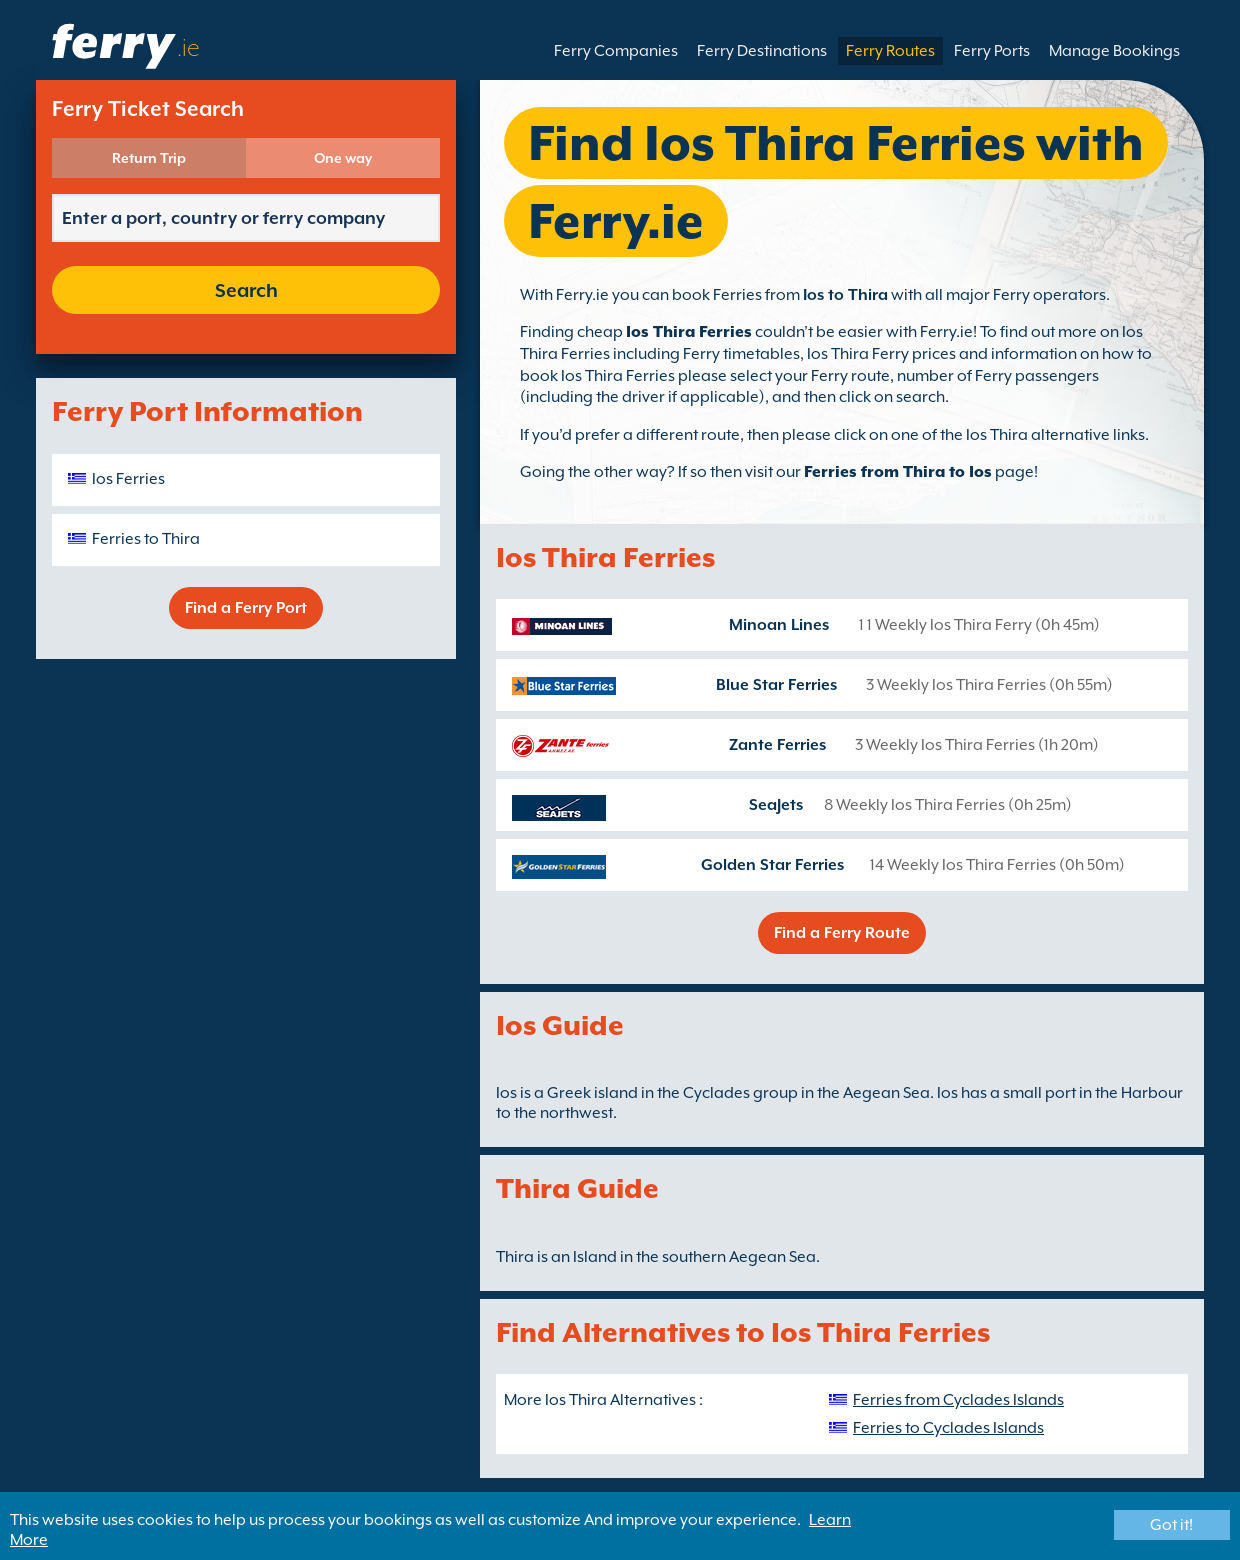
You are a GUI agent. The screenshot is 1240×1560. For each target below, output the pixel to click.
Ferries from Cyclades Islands (958, 1400)
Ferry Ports (992, 51)
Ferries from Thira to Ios (898, 472)
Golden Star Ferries (772, 865)
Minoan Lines (779, 625)
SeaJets (776, 805)
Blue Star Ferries (776, 685)
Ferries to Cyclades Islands (948, 1428)
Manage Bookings (1114, 51)
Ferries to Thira (146, 539)
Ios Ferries (128, 479)
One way (343, 158)
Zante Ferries (777, 745)
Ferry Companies (616, 51)
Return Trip (149, 158)
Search (246, 290)
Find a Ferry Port (246, 608)
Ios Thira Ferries (689, 332)
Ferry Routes (890, 51)
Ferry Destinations (762, 51)
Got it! (1171, 1525)
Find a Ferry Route (842, 933)
